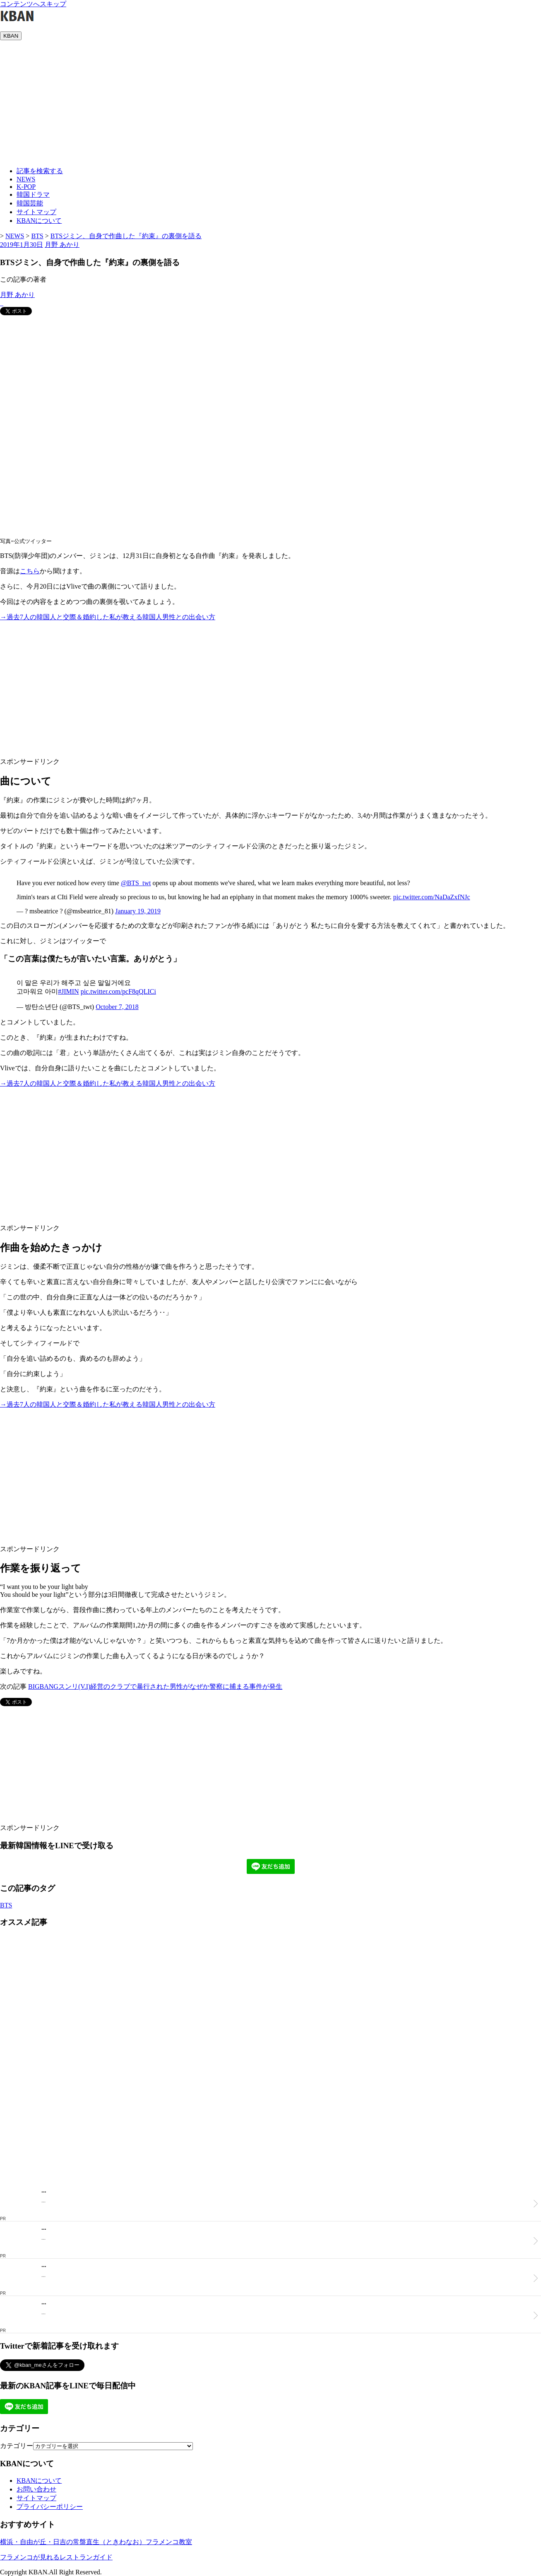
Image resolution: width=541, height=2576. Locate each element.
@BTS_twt (136, 882)
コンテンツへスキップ (33, 3)
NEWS (26, 179)
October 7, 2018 (117, 1006)
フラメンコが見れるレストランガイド (56, 2557)
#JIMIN (68, 991)
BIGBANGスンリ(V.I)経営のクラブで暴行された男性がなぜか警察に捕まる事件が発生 (155, 1686)
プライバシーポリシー (50, 2506)
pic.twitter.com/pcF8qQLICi (118, 991)
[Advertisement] (270, 102)
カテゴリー (16, 2445)
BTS (6, 1905)
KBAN (10, 36)
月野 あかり (62, 244)
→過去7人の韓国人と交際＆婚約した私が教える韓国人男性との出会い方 (107, 616)
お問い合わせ (36, 2489)
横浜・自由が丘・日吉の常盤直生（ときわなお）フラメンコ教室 (96, 2541)
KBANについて (39, 220)
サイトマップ (36, 211)
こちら (30, 571)
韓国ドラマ (33, 194)
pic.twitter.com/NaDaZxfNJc (431, 897)
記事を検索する (40, 170)
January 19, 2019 (138, 911)
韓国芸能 (30, 203)
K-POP (26, 186)
